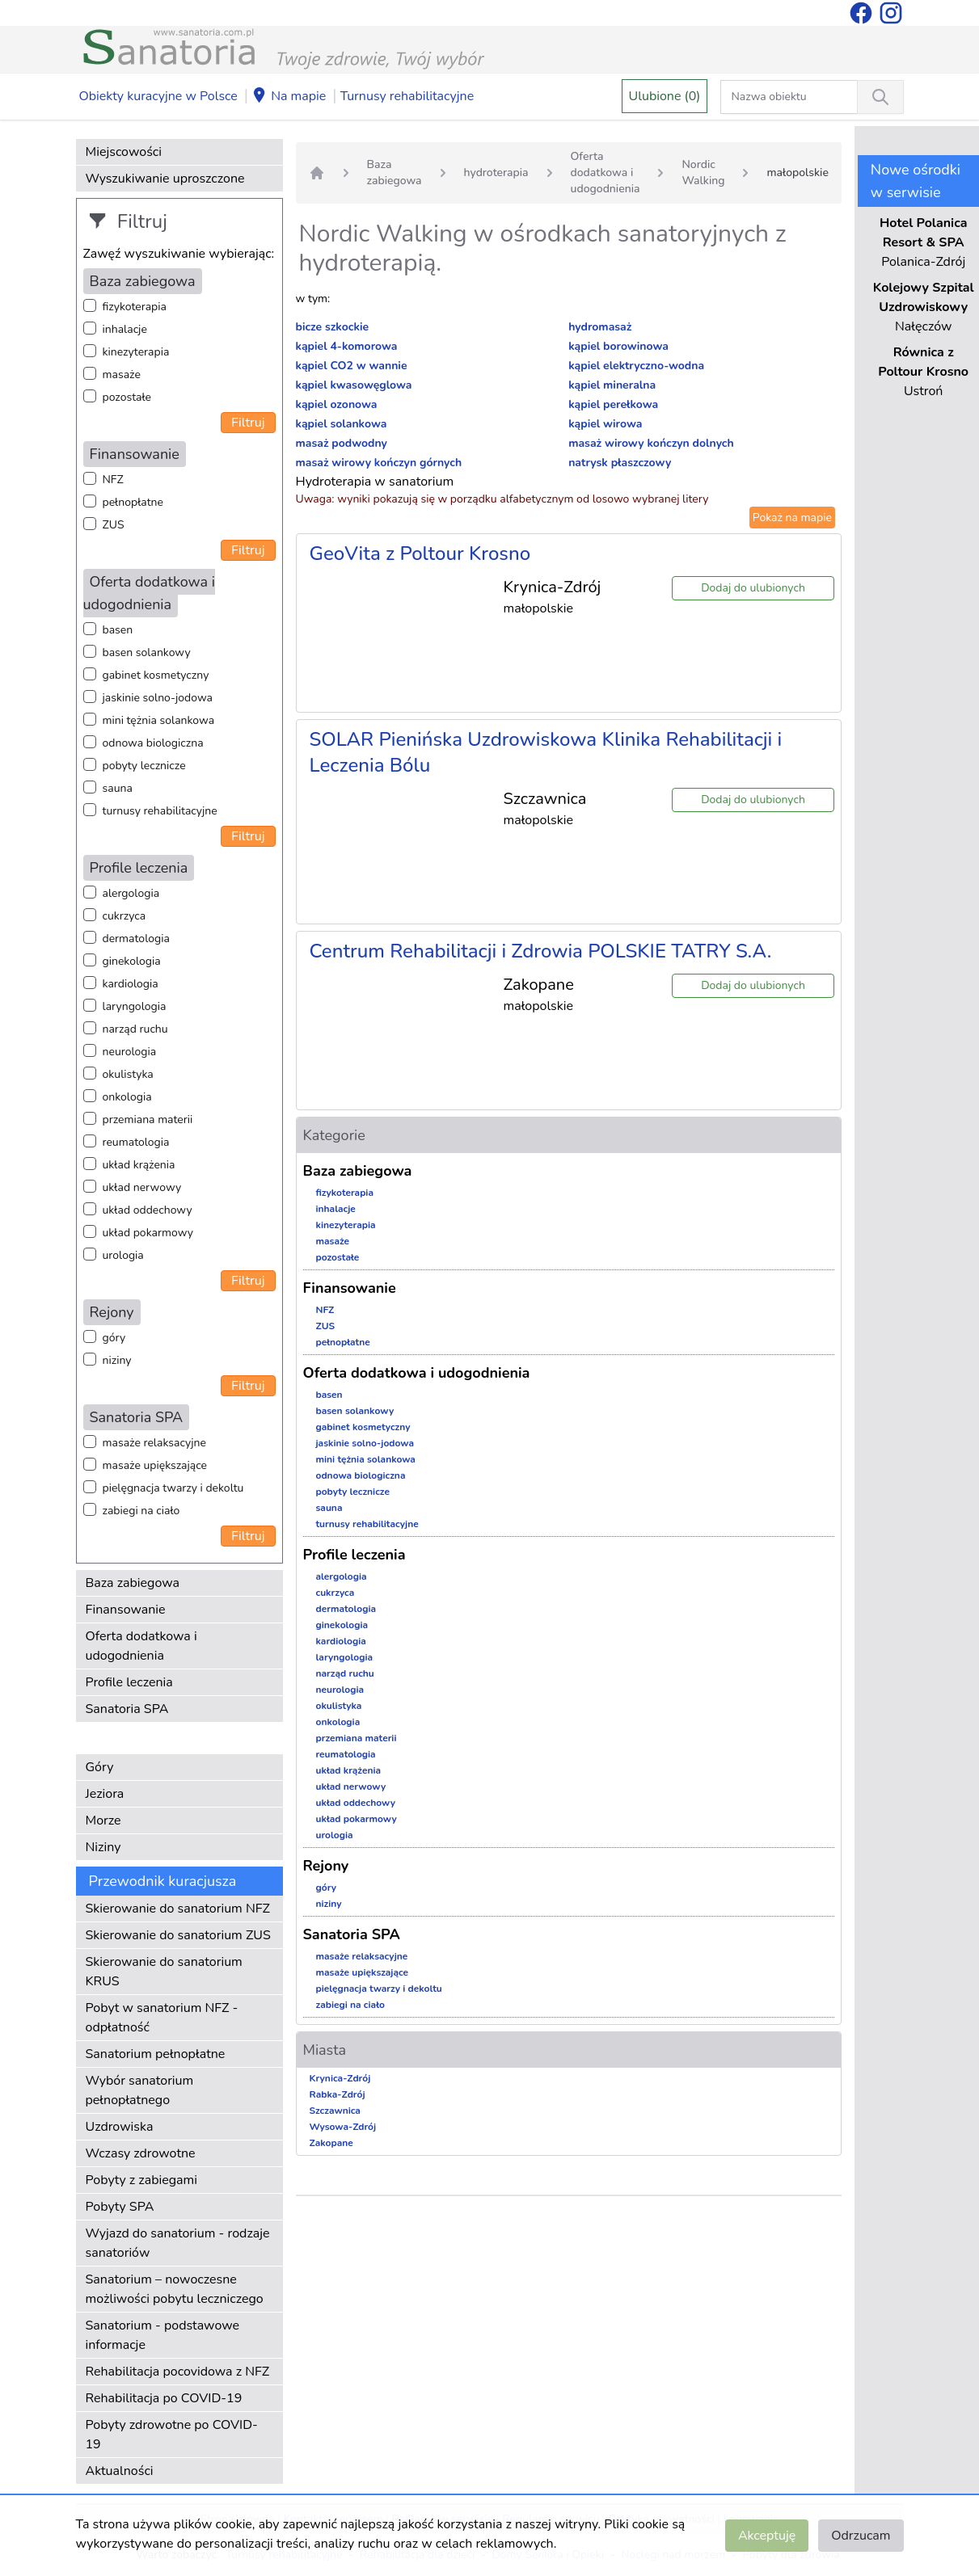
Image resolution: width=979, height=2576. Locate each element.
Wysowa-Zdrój (343, 2126)
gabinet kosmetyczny (156, 675)
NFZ (113, 479)
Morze (103, 1820)
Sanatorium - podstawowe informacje (163, 2335)
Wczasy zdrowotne (141, 2153)
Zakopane (331, 2142)
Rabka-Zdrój (337, 2094)
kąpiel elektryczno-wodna (636, 365)
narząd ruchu (135, 1029)
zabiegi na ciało (141, 1510)
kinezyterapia (136, 352)
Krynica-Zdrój (340, 2078)
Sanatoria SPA (127, 1709)
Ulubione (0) (665, 96)
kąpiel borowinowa (618, 346)
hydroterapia (496, 172)
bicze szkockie (332, 327)
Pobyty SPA (120, 2207)
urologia (123, 1255)
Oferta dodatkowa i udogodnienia (141, 1646)
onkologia (127, 1097)
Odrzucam (860, 2535)
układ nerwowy (142, 1187)
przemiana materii (148, 1119)
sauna (118, 788)
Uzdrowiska (120, 2127)
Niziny (103, 1847)
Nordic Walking (703, 172)
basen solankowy (147, 652)
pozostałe (127, 397)
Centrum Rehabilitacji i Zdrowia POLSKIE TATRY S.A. (541, 951)
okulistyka (128, 1074)
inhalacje (125, 329)
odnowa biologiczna (153, 743)
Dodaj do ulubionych (753, 588)
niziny (117, 1360)
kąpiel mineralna (612, 385)
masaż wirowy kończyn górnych (379, 462)
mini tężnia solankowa (159, 720)
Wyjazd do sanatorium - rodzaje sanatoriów (178, 2243)
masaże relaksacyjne (154, 1442)
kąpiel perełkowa (613, 404)
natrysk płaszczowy (619, 462)
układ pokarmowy (148, 1232)
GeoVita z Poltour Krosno (420, 553)
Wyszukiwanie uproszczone (165, 178)
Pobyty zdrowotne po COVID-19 (172, 2434)
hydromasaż (599, 327)
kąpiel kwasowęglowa (354, 385)
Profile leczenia (129, 1682)
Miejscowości (124, 152)
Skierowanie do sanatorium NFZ (178, 1908)
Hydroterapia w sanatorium (375, 481)
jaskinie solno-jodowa (158, 697)
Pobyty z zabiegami (141, 2180)
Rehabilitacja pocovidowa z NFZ (178, 2371)
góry (114, 1337)
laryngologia (135, 1006)
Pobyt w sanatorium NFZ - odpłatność (162, 2017)
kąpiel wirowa (605, 423)
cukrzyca (124, 916)
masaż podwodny (341, 443)
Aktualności (120, 2471)
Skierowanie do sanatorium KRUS (164, 1971)
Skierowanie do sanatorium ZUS (178, 1935)
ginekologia (132, 961)
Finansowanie (126, 1609)
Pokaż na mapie (792, 517)
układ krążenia (139, 1164)
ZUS (113, 524)
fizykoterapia (135, 306)
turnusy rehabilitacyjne (160, 811)
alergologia (131, 893)
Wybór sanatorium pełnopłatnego (140, 2090)
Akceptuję (766, 2535)
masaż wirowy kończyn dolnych (651, 443)
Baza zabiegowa (133, 1583)
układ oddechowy (147, 1210)
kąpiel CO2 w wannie (351, 365)
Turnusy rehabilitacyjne (407, 96)
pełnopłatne (133, 502)
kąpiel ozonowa (337, 404)
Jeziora (105, 1794)
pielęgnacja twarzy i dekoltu (173, 1488)
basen (118, 630)
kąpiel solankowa (341, 423)
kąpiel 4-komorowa (347, 346)
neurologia (130, 1051)
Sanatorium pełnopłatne (156, 2054)
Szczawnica (335, 2110)
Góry (100, 1767)
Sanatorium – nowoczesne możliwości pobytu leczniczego (175, 2289)
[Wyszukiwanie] (880, 97)
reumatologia (136, 1142)
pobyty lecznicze (144, 765)
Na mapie (288, 97)
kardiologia (130, 983)
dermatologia (136, 938)
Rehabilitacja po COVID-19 (164, 2398)
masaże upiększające (155, 1465)
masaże (122, 374)
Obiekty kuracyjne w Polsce (158, 96)
